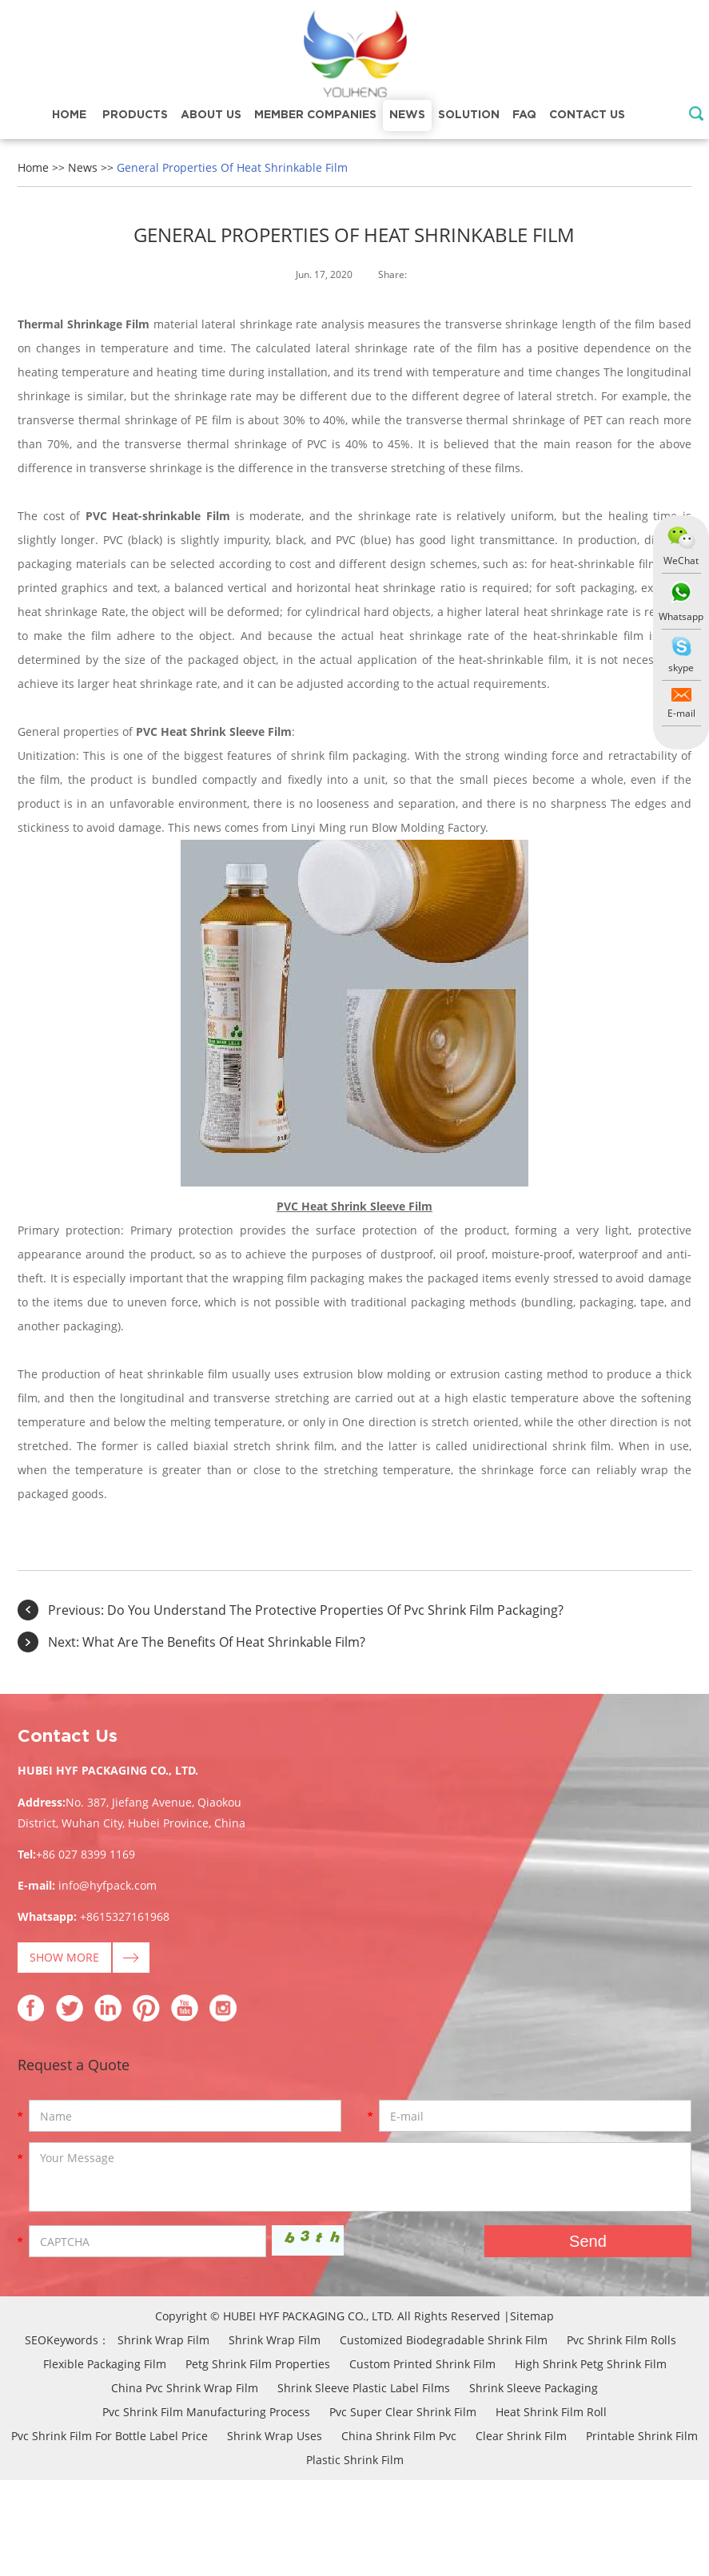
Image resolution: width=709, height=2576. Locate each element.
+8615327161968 (124, 1916)
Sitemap (532, 2316)
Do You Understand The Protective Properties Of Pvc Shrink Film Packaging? (335, 1610)
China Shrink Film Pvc (398, 2435)
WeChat (681, 560)
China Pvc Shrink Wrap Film (184, 2387)
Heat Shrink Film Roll (551, 2411)
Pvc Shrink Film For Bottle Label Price (109, 2435)
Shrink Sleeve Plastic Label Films (363, 2387)
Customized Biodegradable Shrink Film (444, 2339)
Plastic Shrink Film (355, 2459)
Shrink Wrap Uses (274, 2435)
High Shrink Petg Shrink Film (591, 2363)
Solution (469, 115)
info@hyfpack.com (107, 1885)
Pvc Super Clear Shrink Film (402, 2411)
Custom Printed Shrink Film (422, 2363)
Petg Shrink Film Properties (257, 2363)
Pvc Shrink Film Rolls (621, 2339)
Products (135, 115)
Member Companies (315, 115)
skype (681, 667)
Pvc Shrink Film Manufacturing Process (206, 2411)
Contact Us (587, 115)
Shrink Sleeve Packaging (533, 2387)
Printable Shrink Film (642, 2435)
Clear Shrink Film (521, 2435)
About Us (211, 115)
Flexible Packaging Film (104, 2363)
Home (69, 115)
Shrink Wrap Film (163, 2339)
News (407, 115)
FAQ (524, 115)
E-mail (681, 713)
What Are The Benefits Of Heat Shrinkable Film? (223, 1642)
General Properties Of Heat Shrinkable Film (232, 167)
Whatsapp (681, 616)
